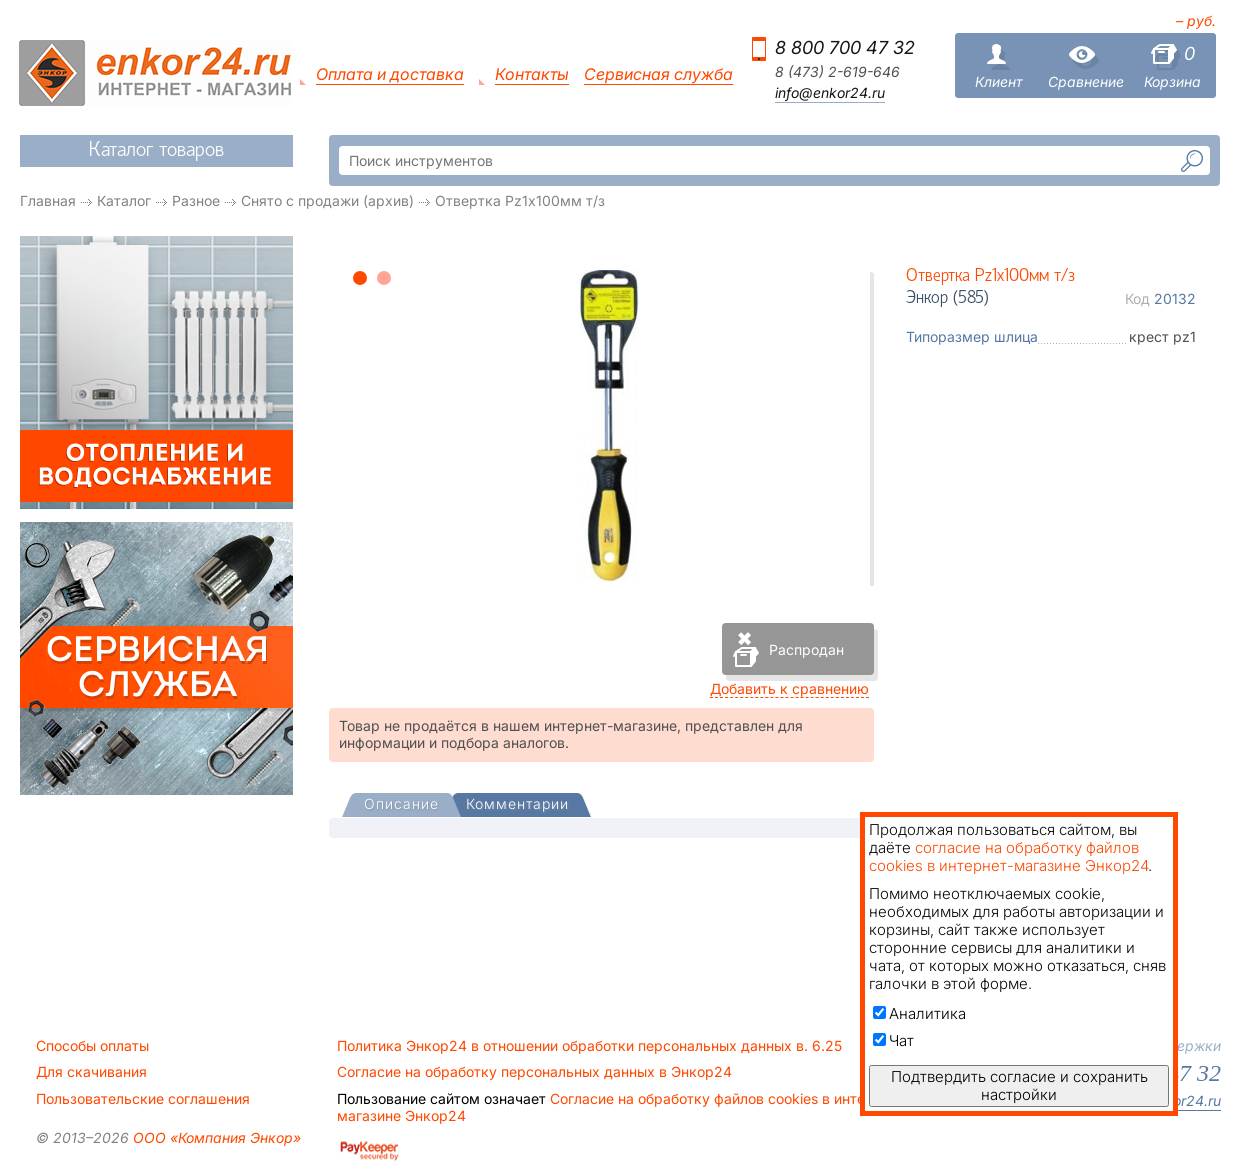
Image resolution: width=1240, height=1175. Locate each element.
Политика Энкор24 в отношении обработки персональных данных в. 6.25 (589, 1046)
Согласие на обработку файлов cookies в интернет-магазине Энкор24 (620, 1107)
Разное (196, 200)
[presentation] (401, 805)
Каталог (124, 200)
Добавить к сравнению (789, 688)
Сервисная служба (658, 74)
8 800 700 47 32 (845, 47)
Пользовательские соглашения (143, 1099)
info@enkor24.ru (830, 93)
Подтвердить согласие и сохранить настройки (1019, 1085)
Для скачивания (91, 1072)
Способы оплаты (92, 1046)
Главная (48, 200)
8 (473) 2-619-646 (837, 72)
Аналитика (919, 1013)
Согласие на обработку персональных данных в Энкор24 (534, 1072)
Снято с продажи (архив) (327, 200)
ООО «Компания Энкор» (215, 1137)
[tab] (401, 806)
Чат (893, 1040)
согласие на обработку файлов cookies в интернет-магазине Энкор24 (1008, 856)
